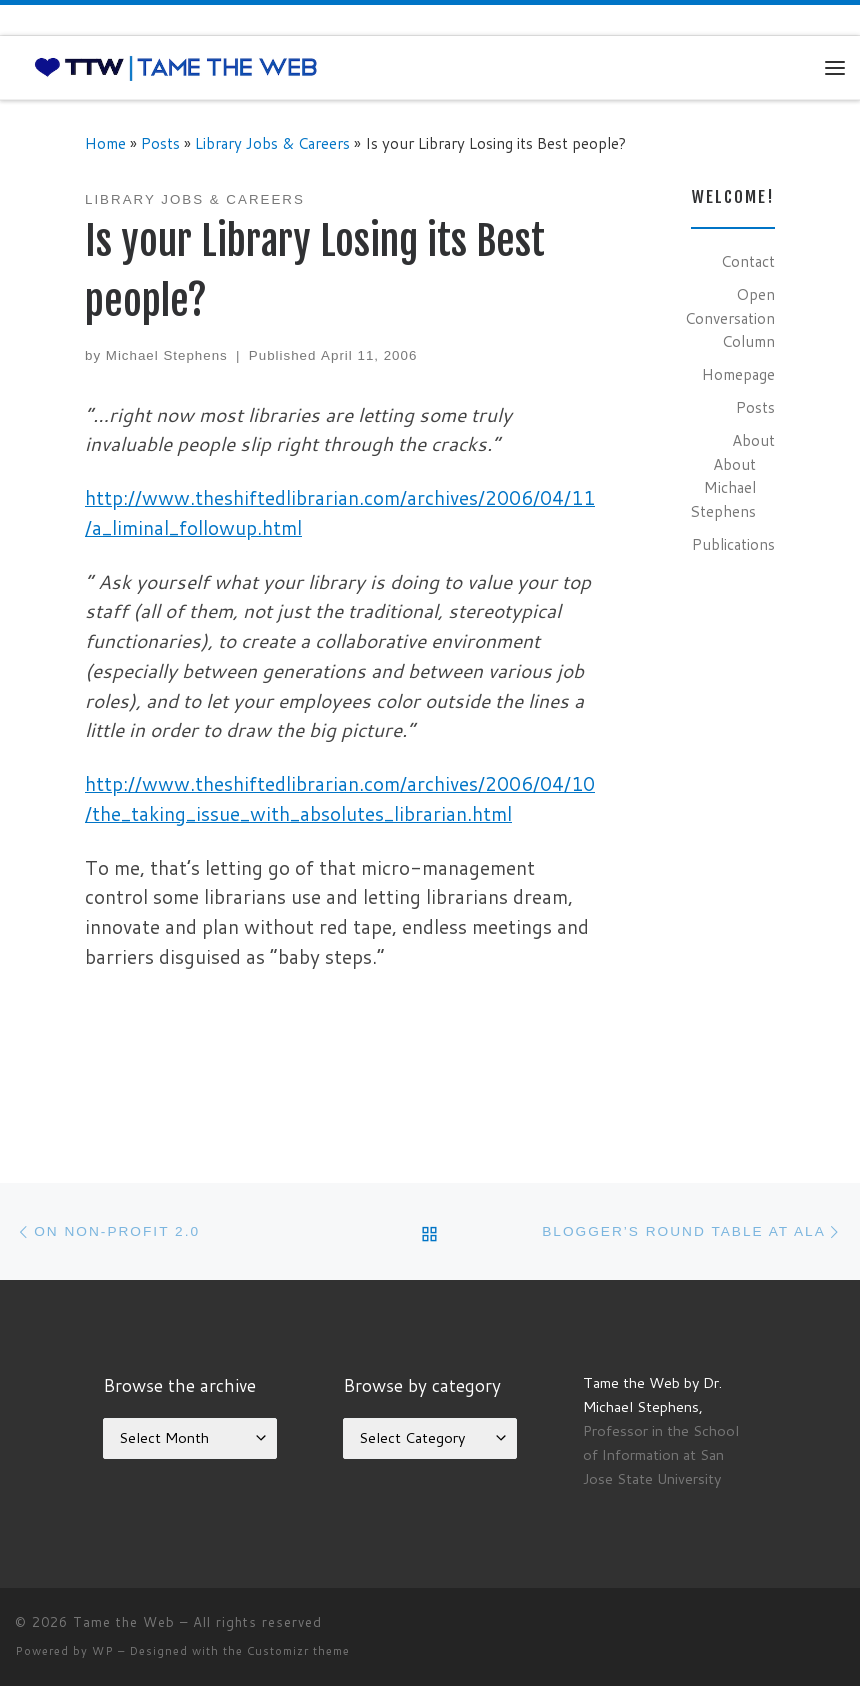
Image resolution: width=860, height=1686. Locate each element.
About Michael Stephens (723, 487)
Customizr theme (298, 1651)
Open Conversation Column (730, 317)
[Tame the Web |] (176, 67)
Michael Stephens (167, 355)
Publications (733, 544)
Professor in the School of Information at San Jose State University (661, 1454)
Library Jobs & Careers (272, 143)
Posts (160, 143)
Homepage (738, 374)
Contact (748, 261)
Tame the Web (124, 1622)
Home (105, 143)
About (753, 440)
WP (103, 1651)
